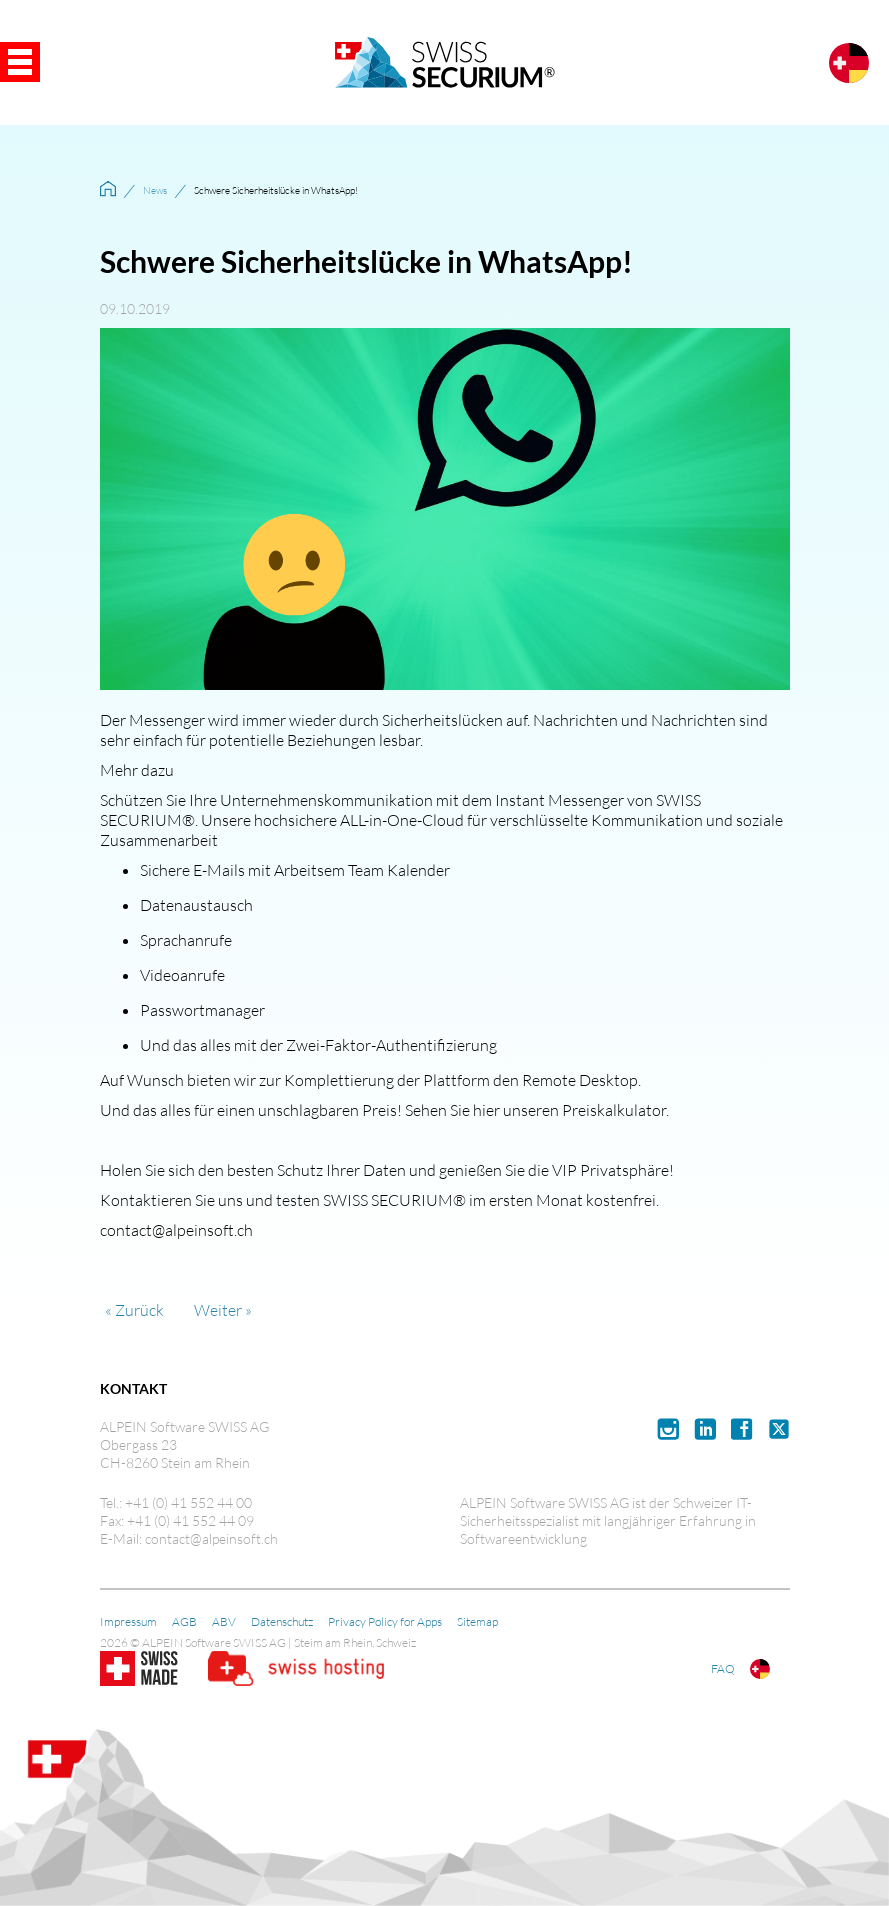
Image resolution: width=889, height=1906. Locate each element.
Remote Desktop (580, 1080)
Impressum (128, 1621)
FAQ (723, 1668)
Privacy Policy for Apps (385, 1621)
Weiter (218, 1310)
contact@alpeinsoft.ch (176, 1230)
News (155, 190)
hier (486, 1110)
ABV (224, 1621)
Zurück (139, 1310)
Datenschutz (282, 1621)
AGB (184, 1621)
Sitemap (477, 1621)
